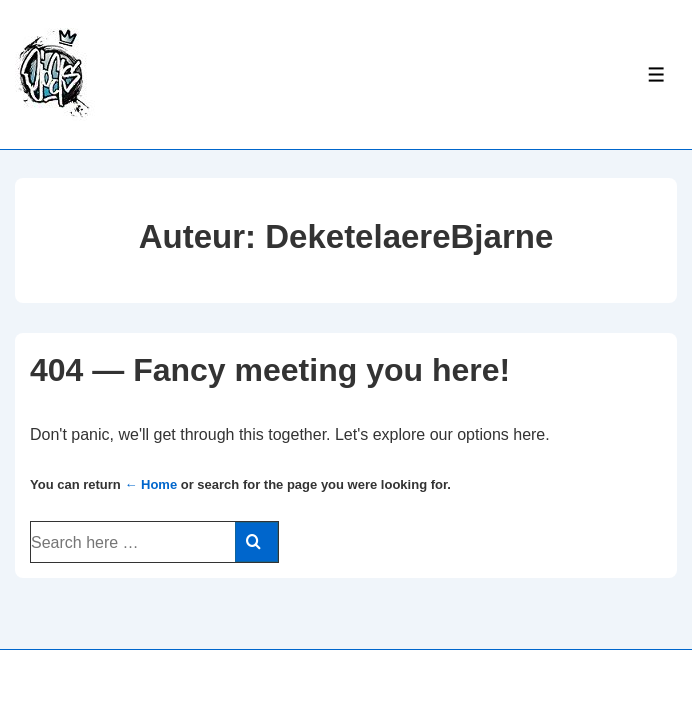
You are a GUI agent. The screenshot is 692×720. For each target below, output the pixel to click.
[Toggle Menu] (656, 74)
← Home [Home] (150, 484)
